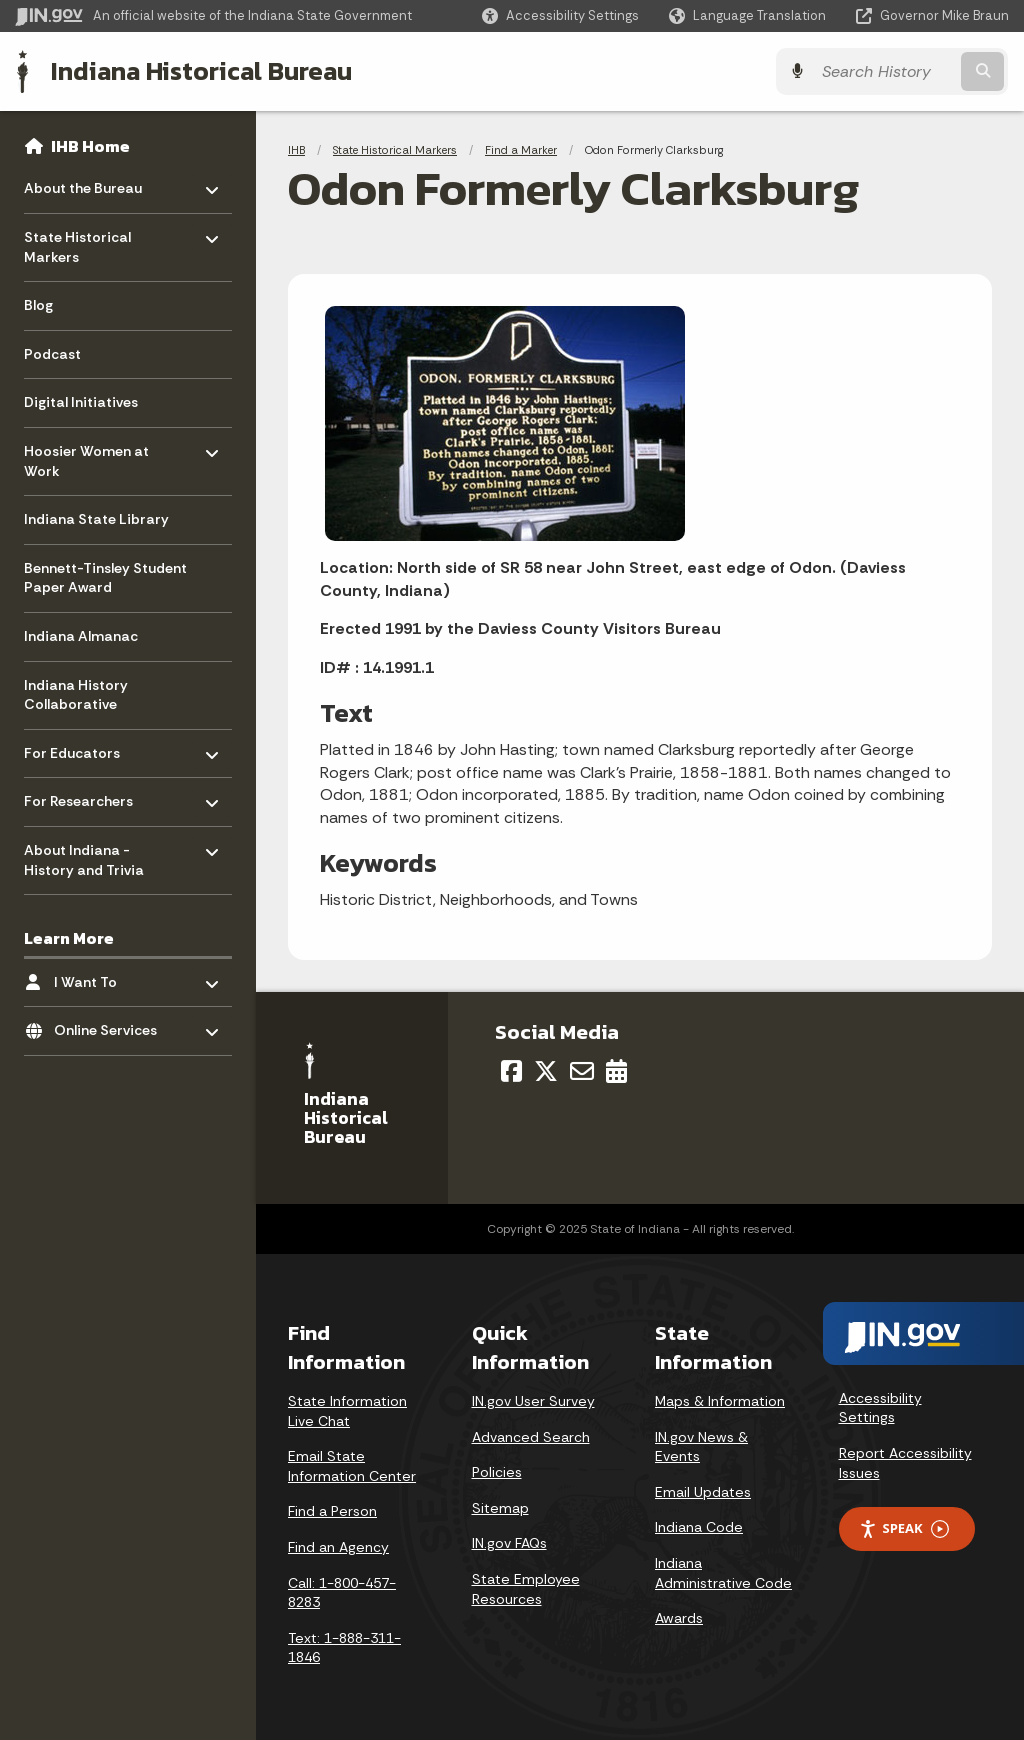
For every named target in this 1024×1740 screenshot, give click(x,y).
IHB (296, 150)
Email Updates (703, 1492)
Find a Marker (521, 150)
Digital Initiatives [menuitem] (81, 402)
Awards (679, 1618)
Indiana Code (699, 1527)
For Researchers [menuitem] (82, 796)
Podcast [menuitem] (52, 354)
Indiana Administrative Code (723, 1573)
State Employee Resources (526, 1589)
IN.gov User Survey (533, 1401)
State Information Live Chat (347, 1411)
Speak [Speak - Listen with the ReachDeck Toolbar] (904, 1528)
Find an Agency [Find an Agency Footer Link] (338, 1547)
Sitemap (500, 1508)
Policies (497, 1472)
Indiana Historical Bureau (201, 71)
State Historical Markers (395, 150)
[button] (560, 15)
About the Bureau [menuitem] (83, 183)
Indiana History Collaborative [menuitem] (76, 695)
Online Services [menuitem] (112, 1025)
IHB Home (90, 146)
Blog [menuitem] (38, 305)
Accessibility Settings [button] (880, 1408)
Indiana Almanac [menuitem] (81, 636)
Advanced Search (531, 1437)
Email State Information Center (352, 1466)
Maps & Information (720, 1401)
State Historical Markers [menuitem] (82, 242)
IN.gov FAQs (509, 1543)
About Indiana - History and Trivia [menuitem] (84, 855)
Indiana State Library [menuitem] (96, 519)
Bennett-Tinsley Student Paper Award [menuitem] (105, 578)
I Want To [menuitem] (112, 976)
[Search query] (888, 71)
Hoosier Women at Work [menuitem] (86, 456)
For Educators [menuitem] (82, 747)
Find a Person (332, 1511)
